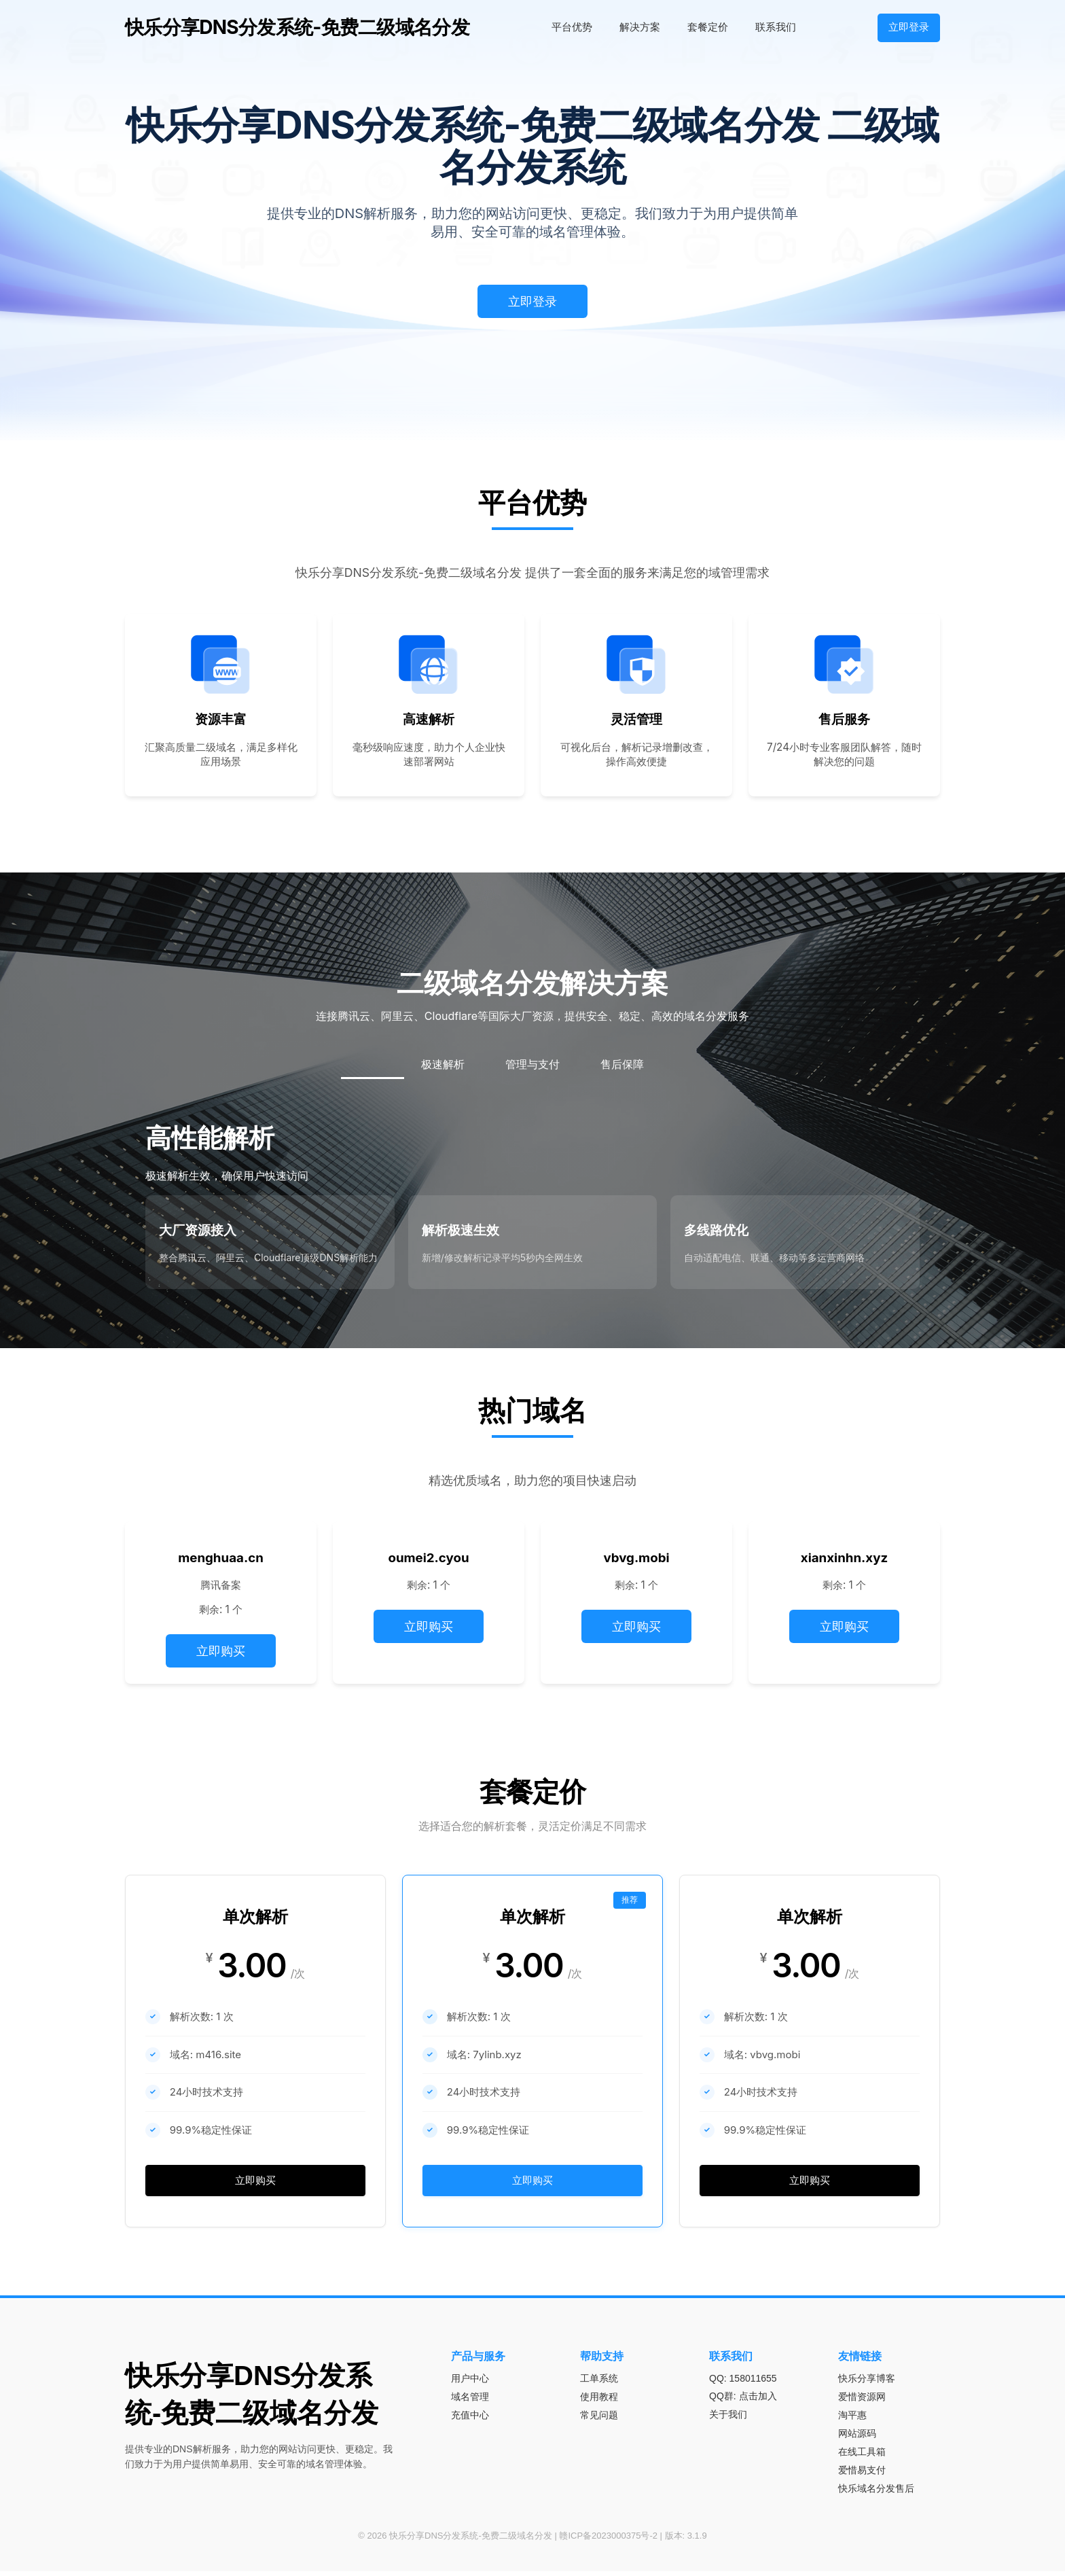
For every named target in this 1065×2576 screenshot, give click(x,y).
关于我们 (728, 2419)
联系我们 (775, 26)
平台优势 (572, 26)
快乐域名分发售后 (876, 2493)
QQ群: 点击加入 (743, 2400)
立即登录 (908, 26)
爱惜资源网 (862, 2401)
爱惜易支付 (862, 2474)
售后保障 (622, 1064)
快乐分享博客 (866, 2383)
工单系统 (599, 2383)
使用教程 (599, 2401)
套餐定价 (707, 26)
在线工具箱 (862, 2456)
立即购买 (221, 1650)
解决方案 (639, 26)
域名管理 (470, 2401)
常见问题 (599, 2419)
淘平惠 (852, 2419)
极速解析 (443, 1064)
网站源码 (857, 2438)
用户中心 (470, 2383)
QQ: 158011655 (743, 2383)
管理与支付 (532, 1064)
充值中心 (470, 2419)
